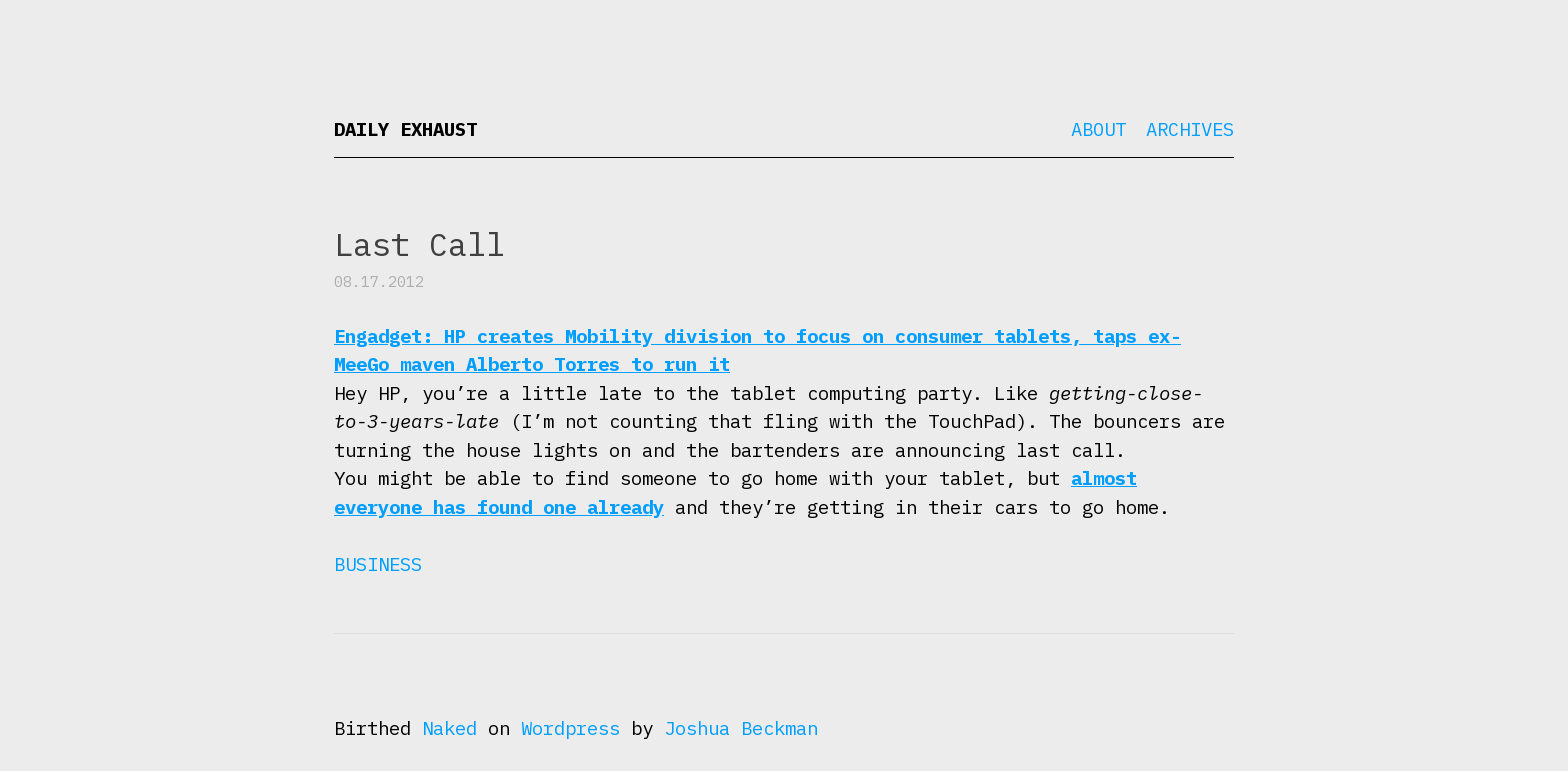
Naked (449, 728)
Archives (1190, 129)
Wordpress (570, 728)
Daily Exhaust (405, 129)
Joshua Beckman (741, 728)
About (1098, 129)
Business (378, 564)
